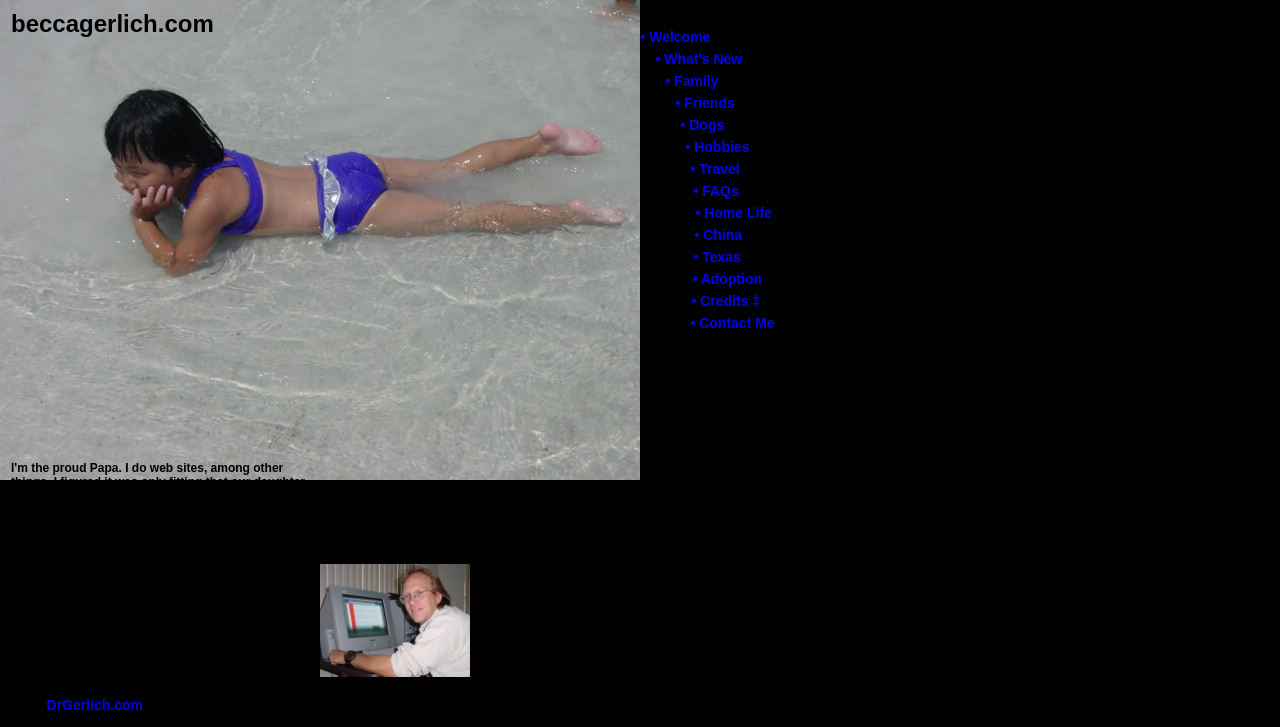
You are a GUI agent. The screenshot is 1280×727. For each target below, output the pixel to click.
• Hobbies (717, 147)
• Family (691, 81)
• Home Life (733, 213)
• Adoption (727, 279)
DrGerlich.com (95, 705)
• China (718, 235)
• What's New (698, 59)
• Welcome (675, 37)
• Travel (714, 169)
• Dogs (702, 125)
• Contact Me (732, 323)
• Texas (716, 257)
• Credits (725, 301)
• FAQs (715, 191)
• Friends (704, 103)
